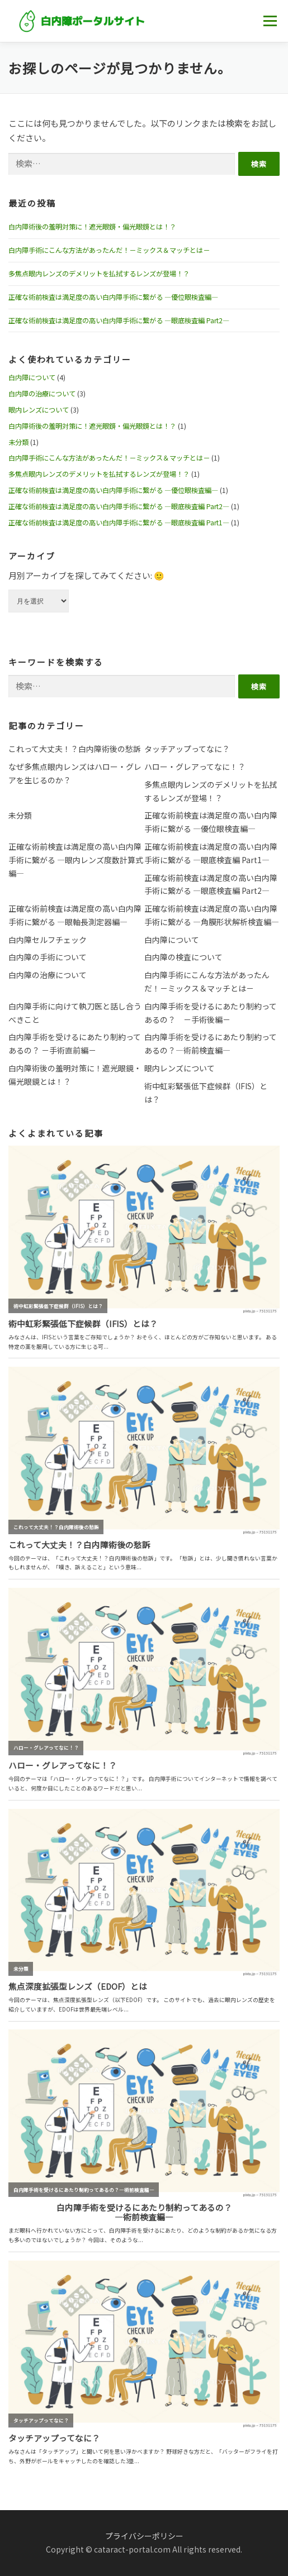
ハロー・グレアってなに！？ (194, 766)
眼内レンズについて (38, 410)
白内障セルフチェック (47, 939)
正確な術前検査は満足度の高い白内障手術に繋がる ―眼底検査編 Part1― (118, 523)
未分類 (18, 442)
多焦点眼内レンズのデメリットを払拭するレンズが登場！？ (99, 274)
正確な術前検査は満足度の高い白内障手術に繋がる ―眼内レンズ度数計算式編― (75, 860)
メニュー (270, 21)
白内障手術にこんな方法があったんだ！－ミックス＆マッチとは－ (109, 250)
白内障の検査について (183, 957)
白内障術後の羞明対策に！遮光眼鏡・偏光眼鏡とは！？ (92, 227)
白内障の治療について (41, 394)
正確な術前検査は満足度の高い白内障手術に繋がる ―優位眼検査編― (113, 297)
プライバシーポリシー (144, 2535)
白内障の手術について (47, 957)
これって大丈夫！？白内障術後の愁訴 (74, 748)
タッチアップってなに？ (187, 748)
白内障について (31, 377)
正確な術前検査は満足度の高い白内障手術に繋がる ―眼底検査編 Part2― (118, 320)
